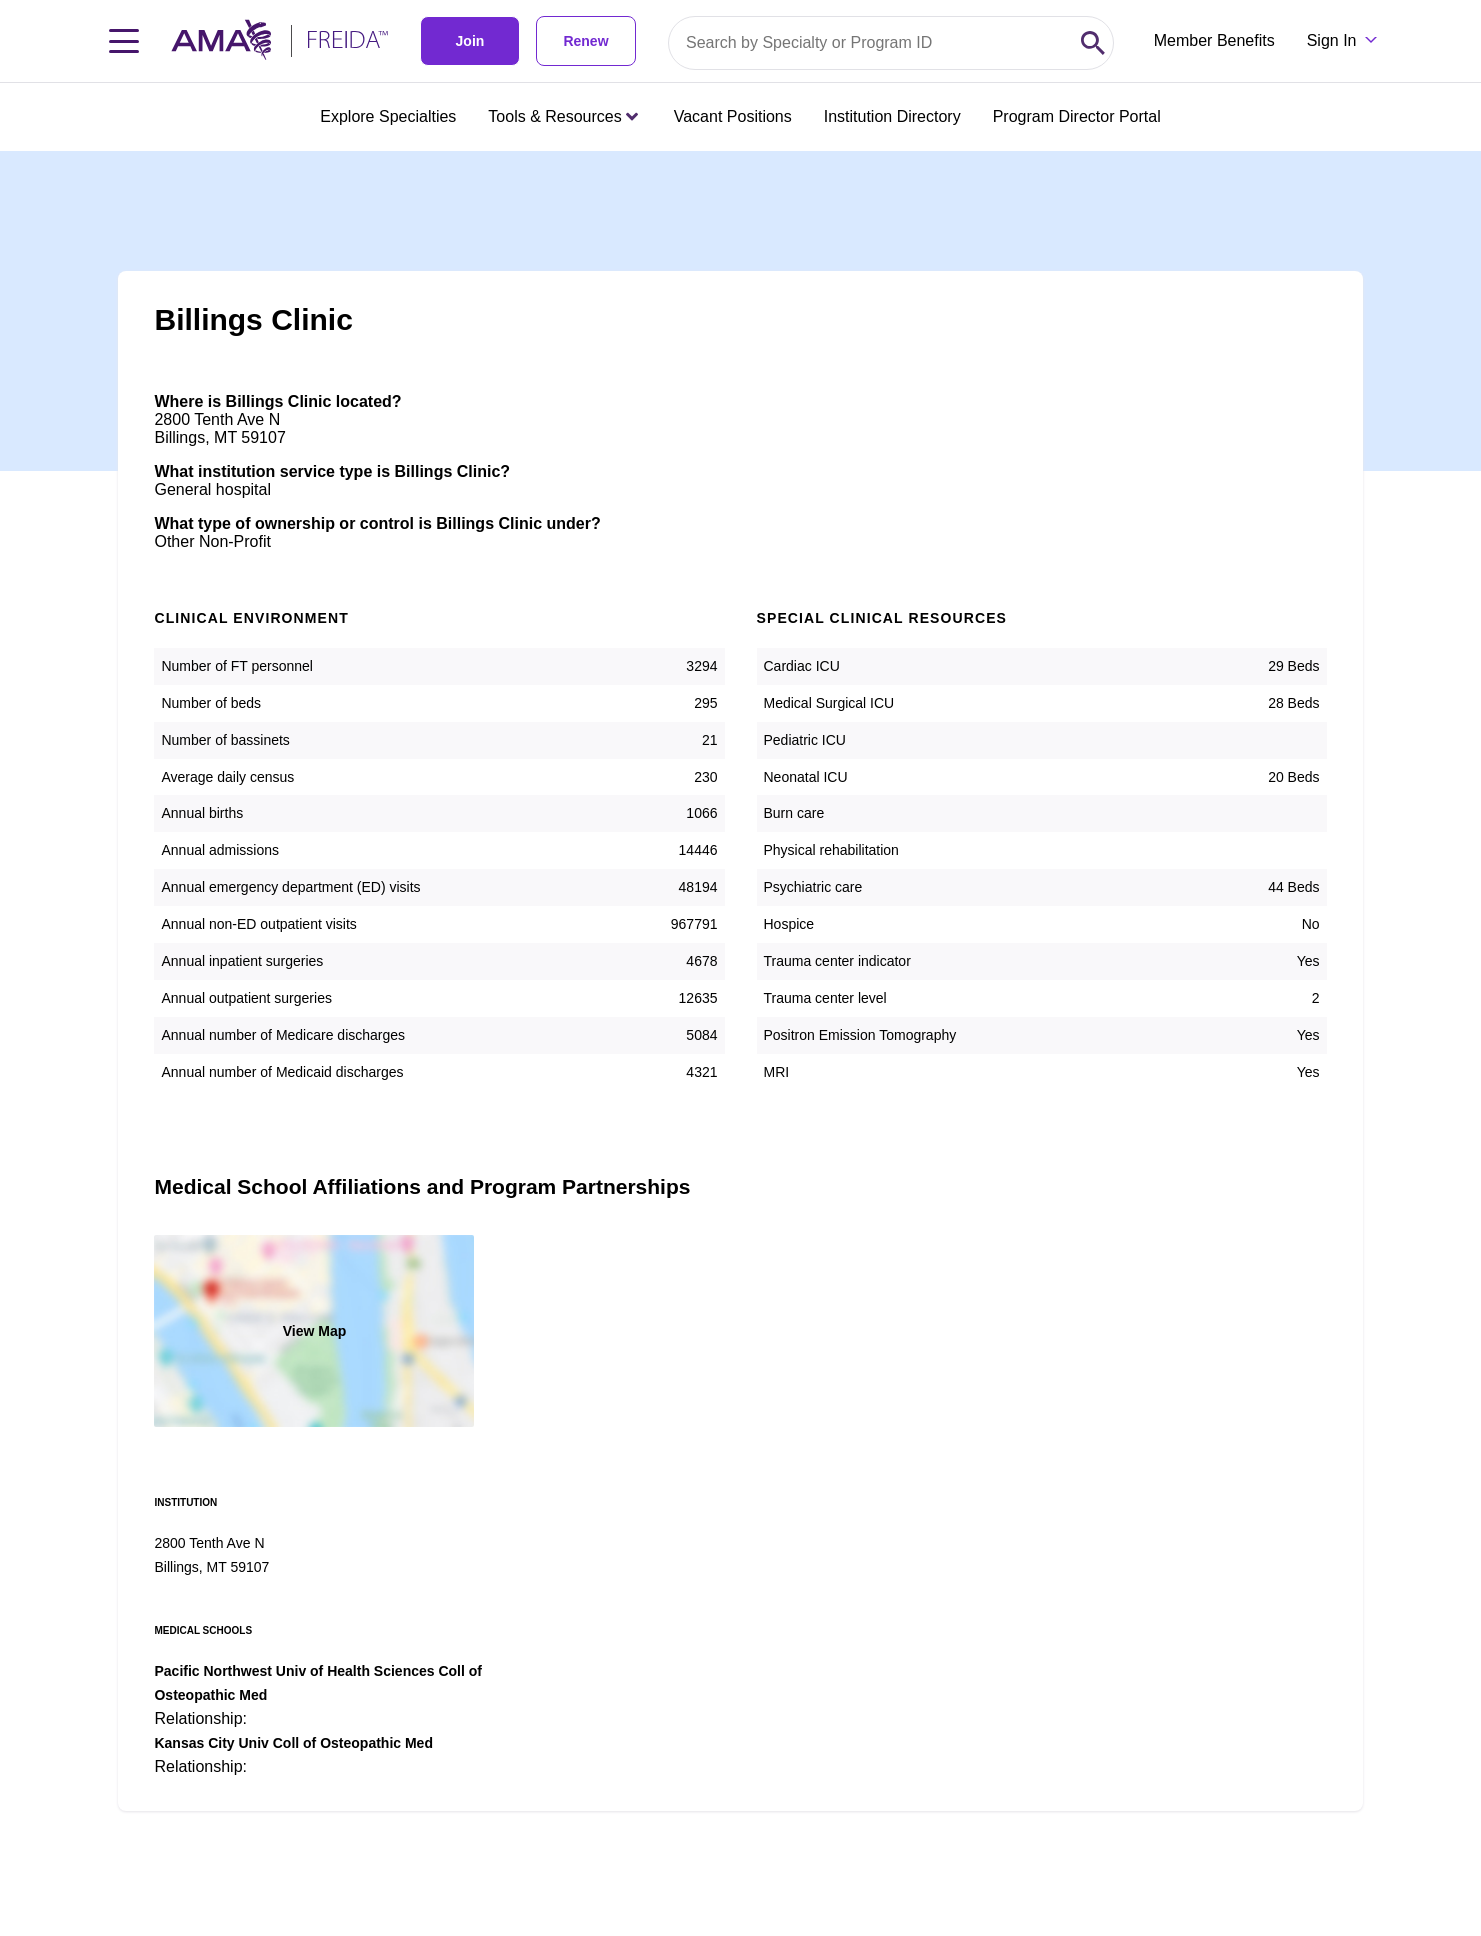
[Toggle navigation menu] (124, 41)
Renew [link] (585, 41)
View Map (315, 1331)
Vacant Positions (733, 116)
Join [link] (470, 41)
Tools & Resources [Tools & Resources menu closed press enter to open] (562, 116)
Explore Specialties (388, 116)
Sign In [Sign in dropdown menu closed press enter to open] (1332, 40)
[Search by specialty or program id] (871, 43)
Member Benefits (1214, 40)
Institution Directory (892, 116)
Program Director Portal (1077, 116)
